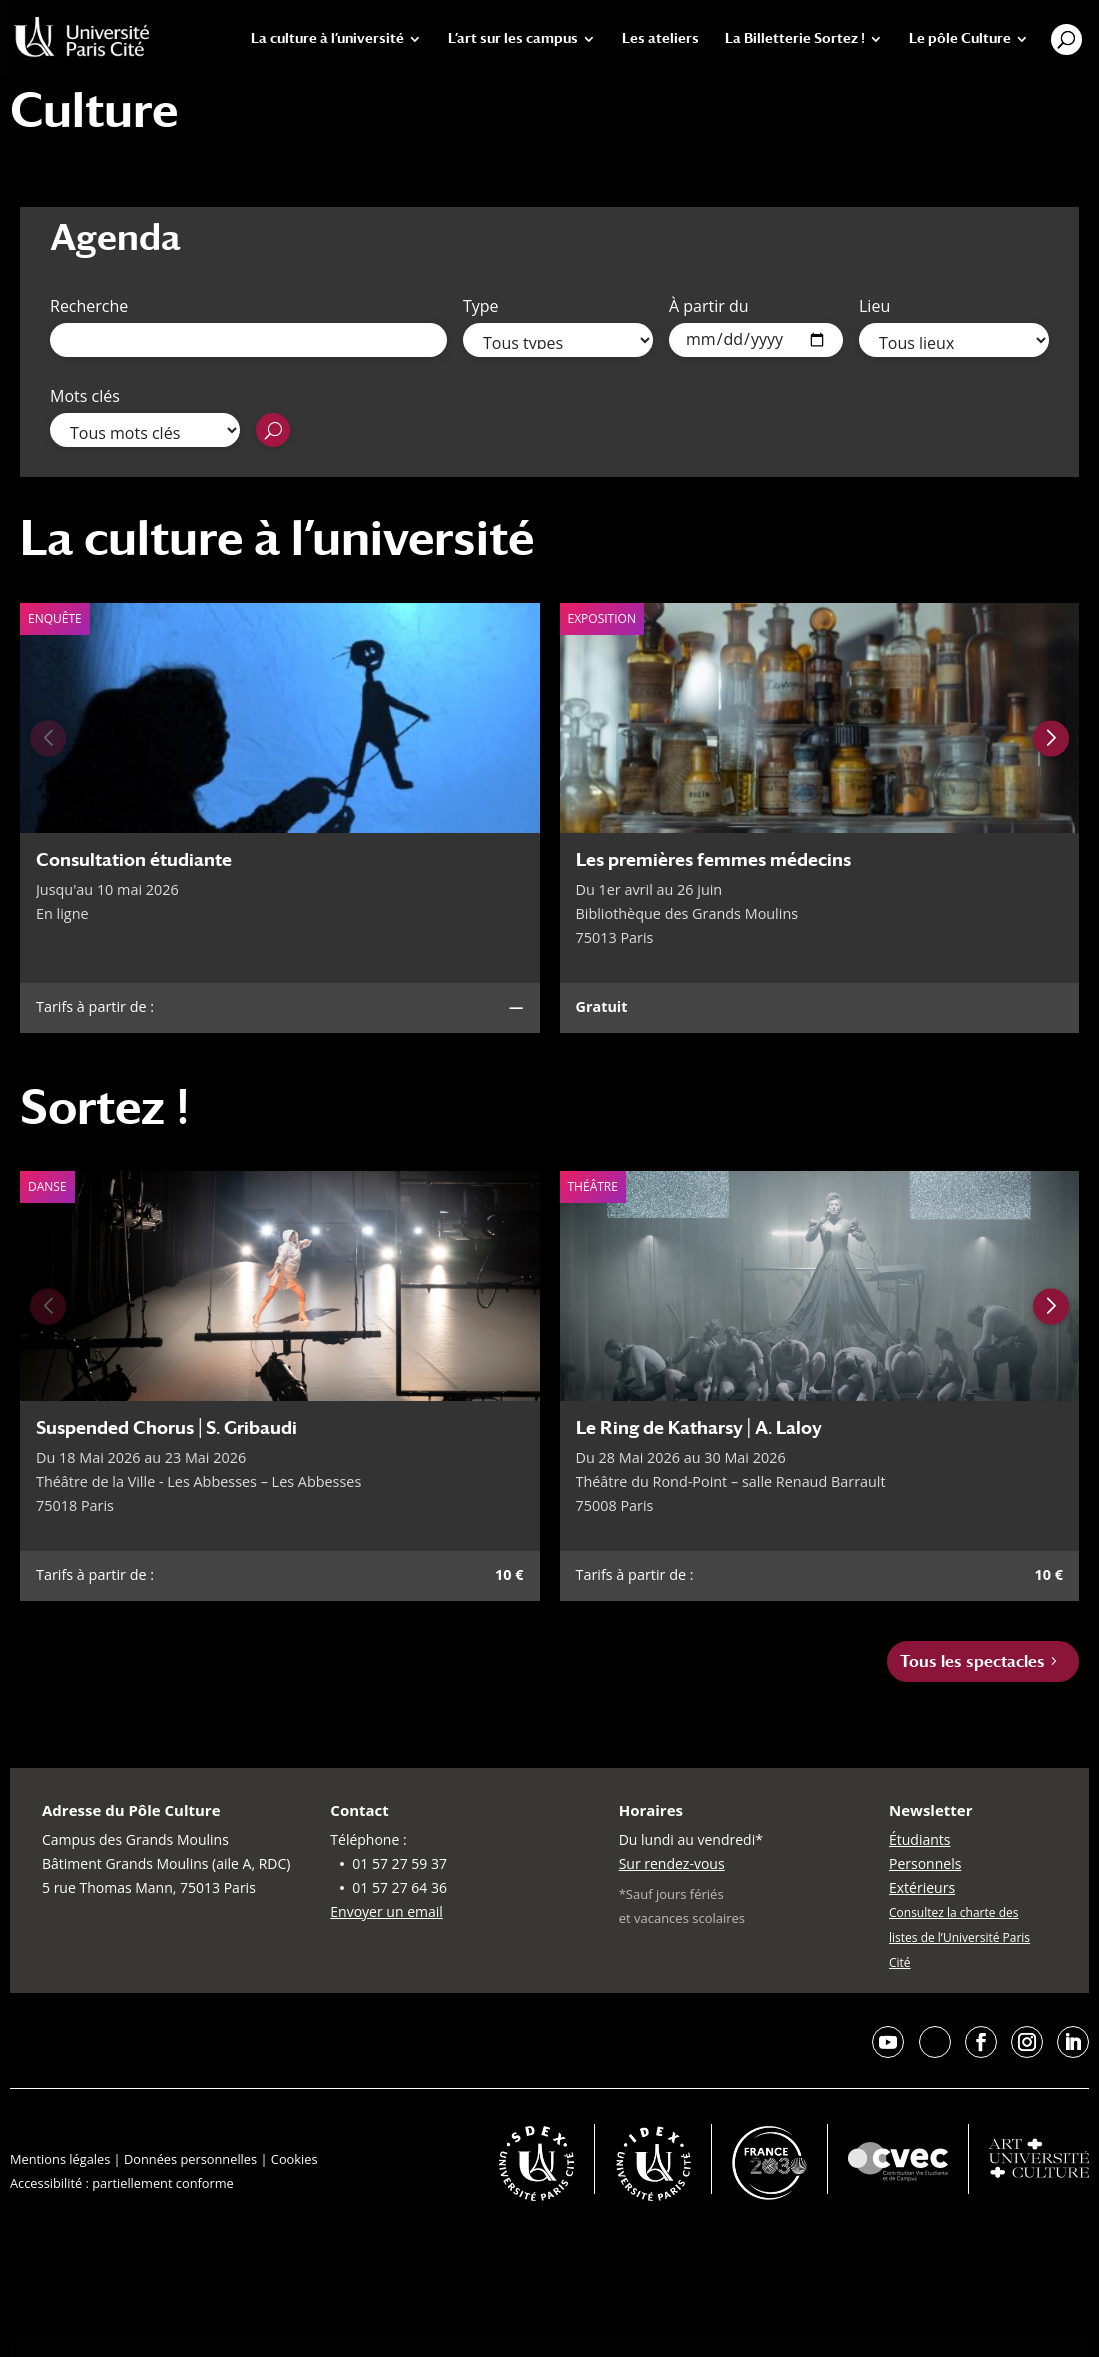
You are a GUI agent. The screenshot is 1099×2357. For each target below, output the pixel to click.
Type (481, 306)
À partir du (709, 306)
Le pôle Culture (960, 38)
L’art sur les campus (513, 38)
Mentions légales (60, 2159)
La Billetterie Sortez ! (795, 38)
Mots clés (85, 396)
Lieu (874, 306)
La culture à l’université (327, 38)
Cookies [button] (294, 2159)
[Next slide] (1051, 738)
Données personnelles (190, 2159)
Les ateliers (660, 38)
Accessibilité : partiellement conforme (122, 2183)
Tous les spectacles (972, 1661)
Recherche (89, 306)
